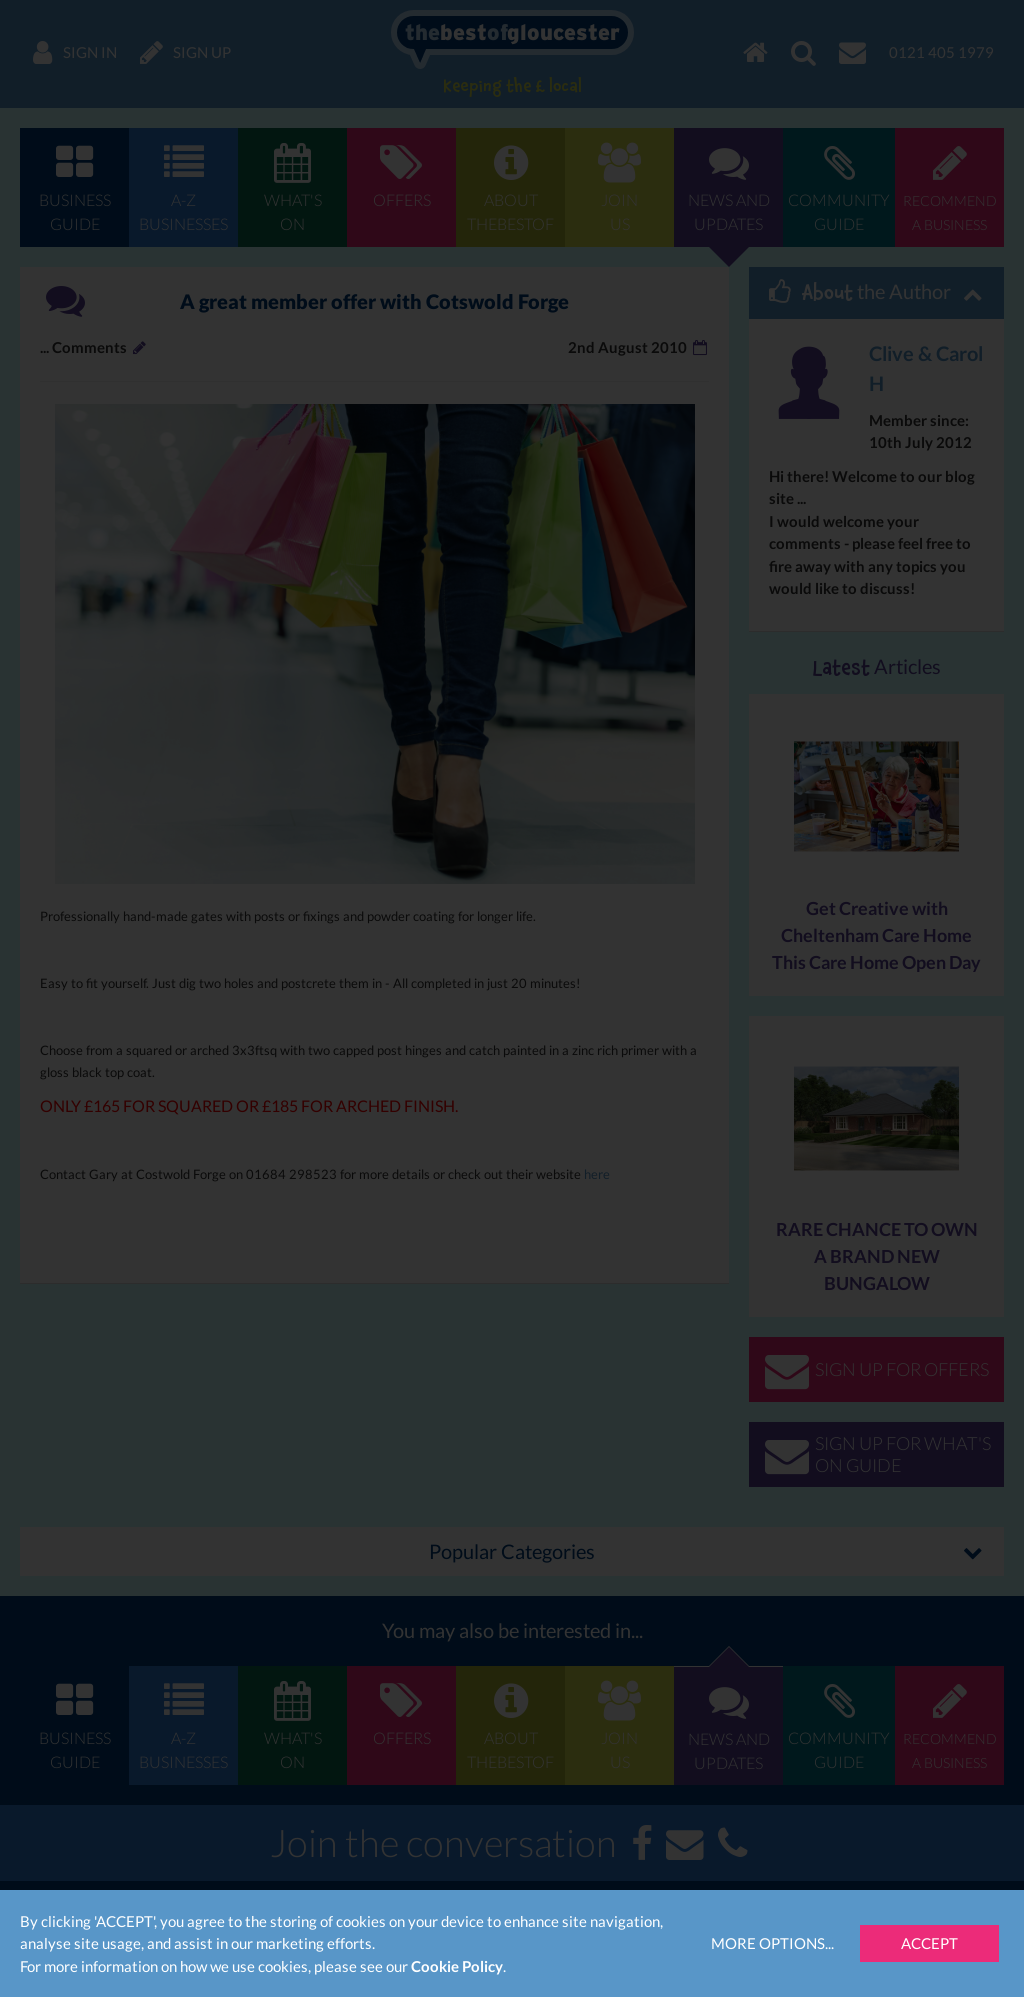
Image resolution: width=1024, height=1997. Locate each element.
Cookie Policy (457, 1966)
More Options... (772, 1943)
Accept (929, 1943)
